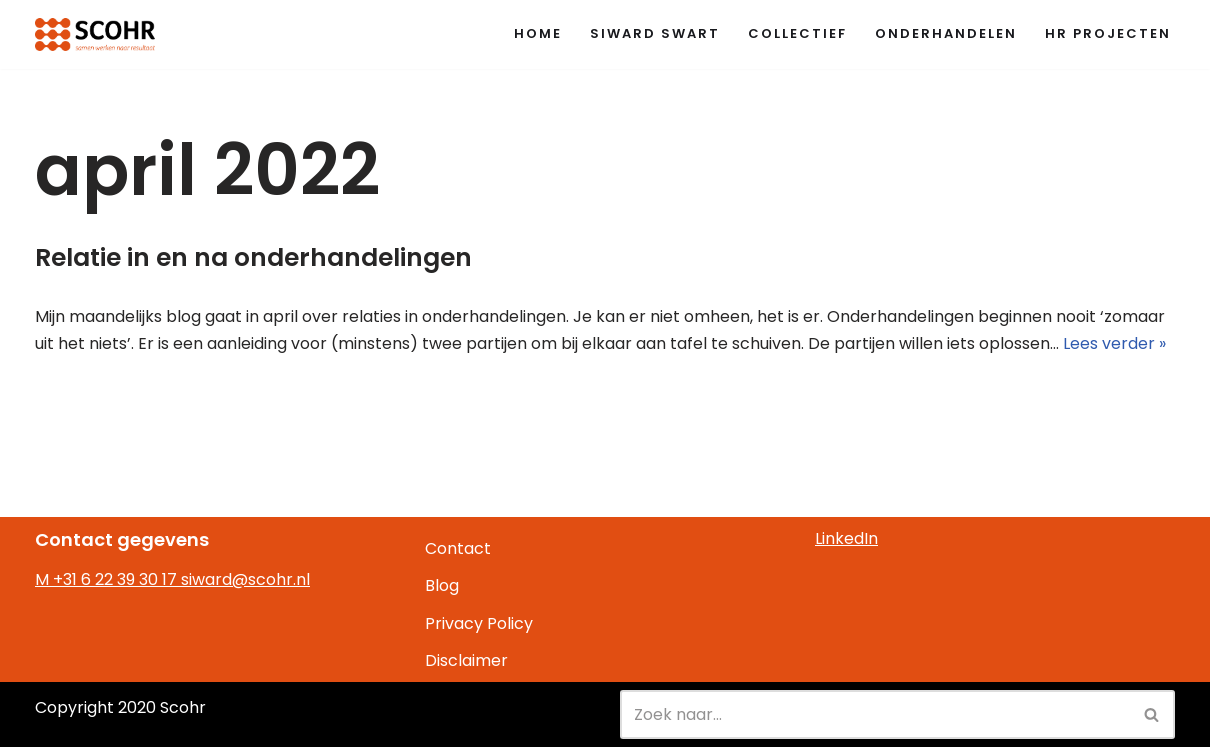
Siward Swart (655, 33)
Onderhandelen (946, 33)
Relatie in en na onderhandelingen (253, 257)
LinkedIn (846, 538)
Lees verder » (1114, 343)
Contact (458, 548)
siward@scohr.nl (245, 579)
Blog (442, 585)
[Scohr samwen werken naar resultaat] (95, 34)
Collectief (797, 33)
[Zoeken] (875, 714)
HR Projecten (1108, 33)
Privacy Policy (479, 623)
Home (538, 33)
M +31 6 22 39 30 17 (108, 579)
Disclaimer (466, 660)
